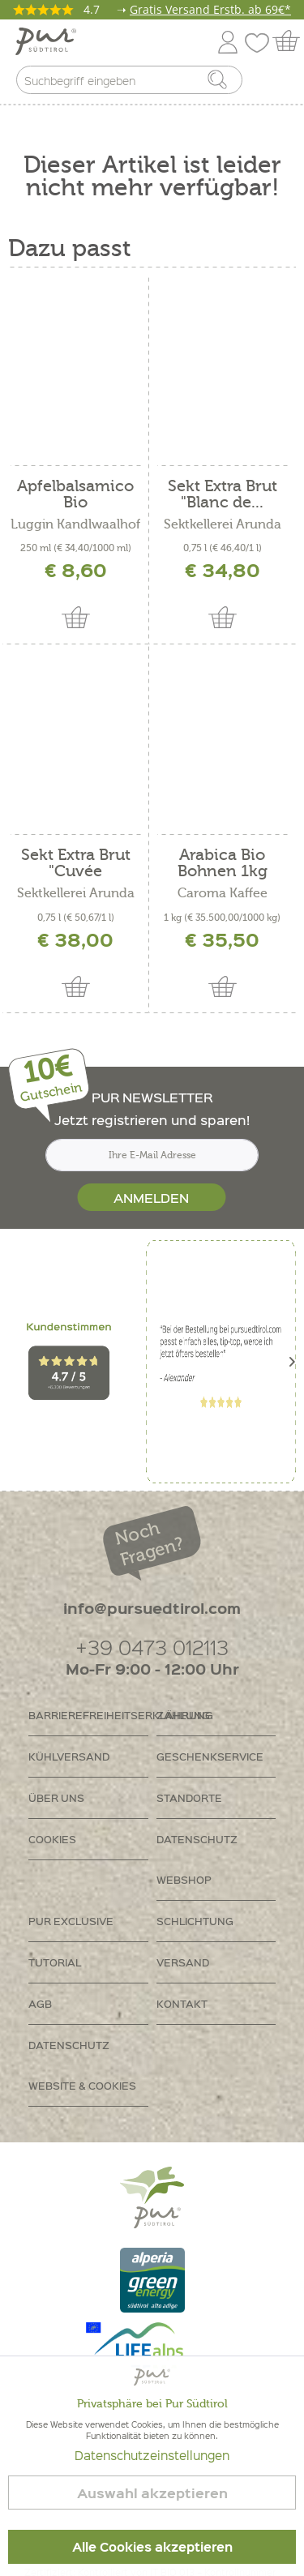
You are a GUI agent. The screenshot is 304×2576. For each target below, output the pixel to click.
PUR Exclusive (70, 1921)
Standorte (189, 1797)
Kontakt (182, 2003)
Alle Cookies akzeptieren (152, 2547)
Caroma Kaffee (223, 893)
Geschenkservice (209, 1756)
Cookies (52, 1839)
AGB (40, 2003)
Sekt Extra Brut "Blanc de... (222, 494)
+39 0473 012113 (152, 1646)
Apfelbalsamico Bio (75, 494)
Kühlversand (68, 1756)
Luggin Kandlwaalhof (75, 524)
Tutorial (54, 1962)
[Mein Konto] (227, 39)
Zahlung (183, 1715)
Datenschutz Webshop (197, 1859)
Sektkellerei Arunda (222, 524)
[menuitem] (277, 83)
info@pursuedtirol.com (152, 1608)
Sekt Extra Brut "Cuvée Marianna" (76, 863)
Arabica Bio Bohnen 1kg (223, 863)
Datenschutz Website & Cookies (82, 2065)
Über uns (56, 1797)
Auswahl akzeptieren (152, 2493)
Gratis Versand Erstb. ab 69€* (210, 9)
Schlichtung (194, 1921)
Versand (182, 1962)
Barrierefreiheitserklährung (88, 1715)
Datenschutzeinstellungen (152, 2455)
